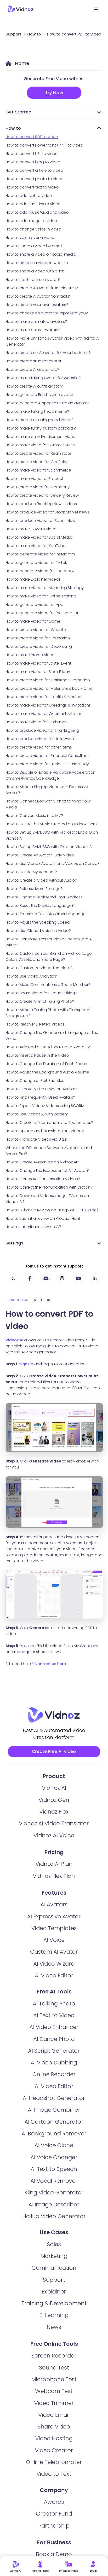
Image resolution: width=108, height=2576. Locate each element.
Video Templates (54, 1935)
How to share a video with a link (35, 271)
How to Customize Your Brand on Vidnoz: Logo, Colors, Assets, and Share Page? (49, 956)
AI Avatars (54, 1911)
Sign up (26, 1364)
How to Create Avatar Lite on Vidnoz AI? (42, 1162)
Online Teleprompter (54, 2468)
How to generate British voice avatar (40, 394)
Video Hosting (54, 2445)
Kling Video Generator (54, 2199)
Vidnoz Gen (54, 1806)
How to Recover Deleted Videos (35, 1024)
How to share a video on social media (41, 254)
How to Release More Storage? (34, 888)
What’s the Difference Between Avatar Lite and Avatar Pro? (49, 1150)
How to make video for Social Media (39, 537)
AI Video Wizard (53, 1970)
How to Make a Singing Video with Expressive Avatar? (47, 790)
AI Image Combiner (54, 2116)
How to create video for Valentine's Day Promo (49, 688)
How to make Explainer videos (33, 579)
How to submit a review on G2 (33, 1227)
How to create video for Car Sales (37, 462)
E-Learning (53, 2321)
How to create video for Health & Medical (44, 697)
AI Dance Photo (54, 2045)
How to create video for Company (38, 487)
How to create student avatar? (34, 361)
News (54, 2333)
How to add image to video (31, 221)
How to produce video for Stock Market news (47, 512)
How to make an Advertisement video (40, 436)
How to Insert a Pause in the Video (37, 1055)
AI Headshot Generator (54, 2104)
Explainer (54, 2298)
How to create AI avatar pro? (32, 369)
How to (34, 34)
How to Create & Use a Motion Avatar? (41, 1089)
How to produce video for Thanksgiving (42, 730)
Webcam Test (54, 2397)
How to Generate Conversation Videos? (43, 1179)
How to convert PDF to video (74, 34)
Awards (54, 2508)
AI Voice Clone (53, 2152)
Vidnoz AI (14, 1340)
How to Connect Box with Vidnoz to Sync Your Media (48, 804)
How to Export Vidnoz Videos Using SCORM (45, 1105)
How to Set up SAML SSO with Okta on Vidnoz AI (49, 846)
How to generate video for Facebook (40, 571)
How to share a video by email (34, 246)
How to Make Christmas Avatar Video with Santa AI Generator (52, 341)
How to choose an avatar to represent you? (47, 313)
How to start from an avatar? (33, 279)
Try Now (54, 92)
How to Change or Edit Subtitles (35, 1080)
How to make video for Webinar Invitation (44, 713)
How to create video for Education (38, 638)
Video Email (53, 2421)
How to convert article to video (34, 170)
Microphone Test (54, 2386)
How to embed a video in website (37, 262)
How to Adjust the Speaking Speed (38, 922)
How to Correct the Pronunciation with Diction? (49, 1187)
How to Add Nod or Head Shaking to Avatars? (48, 1047)
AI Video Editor (54, 1982)
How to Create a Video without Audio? (41, 880)
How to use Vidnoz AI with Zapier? (37, 1114)
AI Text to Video (53, 2022)
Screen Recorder (53, 2362)
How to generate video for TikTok (36, 562)
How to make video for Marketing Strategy (45, 587)
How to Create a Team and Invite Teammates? (49, 1122)
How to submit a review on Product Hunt (43, 1218)
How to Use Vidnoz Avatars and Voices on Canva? (53, 863)
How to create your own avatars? (37, 304)
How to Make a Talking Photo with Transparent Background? (49, 1013)
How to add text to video (29, 195)
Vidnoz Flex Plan (54, 1882)
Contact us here (50, 1664)
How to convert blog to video (33, 162)
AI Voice (54, 1946)
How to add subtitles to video (33, 204)
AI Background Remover (54, 2140)
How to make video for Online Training (41, 596)
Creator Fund (54, 2520)
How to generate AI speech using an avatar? (47, 403)
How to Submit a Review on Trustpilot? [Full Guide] (52, 1210)
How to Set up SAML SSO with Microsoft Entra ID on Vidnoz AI (52, 835)
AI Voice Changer (53, 2163)
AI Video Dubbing (54, 2069)
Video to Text (53, 2480)
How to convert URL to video (32, 153)
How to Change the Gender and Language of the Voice (52, 1035)
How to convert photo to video (34, 179)
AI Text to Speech (54, 2175)
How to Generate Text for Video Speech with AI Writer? (49, 942)
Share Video (54, 2433)
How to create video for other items (39, 747)
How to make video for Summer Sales (40, 445)
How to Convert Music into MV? (34, 815)
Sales (54, 2251)
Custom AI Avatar (54, 1958)
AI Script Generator (54, 2057)
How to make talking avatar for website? (43, 378)
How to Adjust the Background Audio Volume (47, 1072)
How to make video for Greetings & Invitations (48, 705)
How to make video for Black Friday (38, 671)
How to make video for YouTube (35, 545)
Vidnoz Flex (53, 1818)
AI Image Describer (53, 2211)
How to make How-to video (31, 529)
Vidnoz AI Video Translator (54, 1830)
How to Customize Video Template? (39, 968)
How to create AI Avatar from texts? (38, 296)
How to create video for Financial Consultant (47, 755)
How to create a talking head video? (40, 420)
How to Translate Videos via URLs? (37, 1139)
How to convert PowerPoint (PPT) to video (44, 145)
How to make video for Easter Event (38, 663)
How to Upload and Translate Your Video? (45, 1131)
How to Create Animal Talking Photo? (40, 1001)
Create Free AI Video (54, 1754)
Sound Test (54, 2374)
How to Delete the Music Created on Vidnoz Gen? (52, 824)
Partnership (54, 2532)
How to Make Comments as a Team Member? (48, 984)
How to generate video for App (34, 604)
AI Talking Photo (54, 2010)
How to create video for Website (36, 629)
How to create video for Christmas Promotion (48, 680)
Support (13, 34)
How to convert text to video (32, 187)
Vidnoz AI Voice (54, 1842)
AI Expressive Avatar (54, 1923)
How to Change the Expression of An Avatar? (47, 1170)
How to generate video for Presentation (43, 613)
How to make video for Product (34, 478)
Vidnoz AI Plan (54, 1870)
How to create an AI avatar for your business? (48, 352)
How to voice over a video (30, 237)
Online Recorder (54, 2081)
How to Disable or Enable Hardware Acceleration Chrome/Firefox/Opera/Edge (51, 775)
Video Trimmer (54, 2409)
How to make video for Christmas (36, 722)
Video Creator (54, 2457)
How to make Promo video (30, 655)
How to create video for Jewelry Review (42, 495)
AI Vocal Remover (54, 2187)
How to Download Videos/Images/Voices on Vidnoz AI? (47, 1198)
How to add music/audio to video (37, 212)
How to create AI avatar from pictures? (42, 288)
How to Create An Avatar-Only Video (40, 855)
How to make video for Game (33, 621)
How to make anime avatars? (33, 330)
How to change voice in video (33, 229)
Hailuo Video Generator (54, 2223)
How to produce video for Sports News (41, 520)
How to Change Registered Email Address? (45, 897)
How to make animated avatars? (36, 321)
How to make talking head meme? (37, 411)
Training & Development (54, 2310)
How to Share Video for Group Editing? (41, 993)
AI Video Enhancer (54, 2033)
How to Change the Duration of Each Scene (46, 1064)
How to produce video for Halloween (40, 739)
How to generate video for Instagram (40, 554)
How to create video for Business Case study (47, 764)
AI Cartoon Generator (53, 2128)
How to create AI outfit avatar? (34, 386)
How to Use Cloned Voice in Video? (38, 930)
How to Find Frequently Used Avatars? (40, 1097)
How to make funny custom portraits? (41, 428)
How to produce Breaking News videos (41, 504)
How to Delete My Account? (31, 872)
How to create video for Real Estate (38, 453)
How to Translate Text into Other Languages (46, 914)
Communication (54, 2274)
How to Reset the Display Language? (40, 905)
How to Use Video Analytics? (32, 976)
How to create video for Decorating (39, 646)
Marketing (53, 2262)
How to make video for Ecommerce (38, 470)
